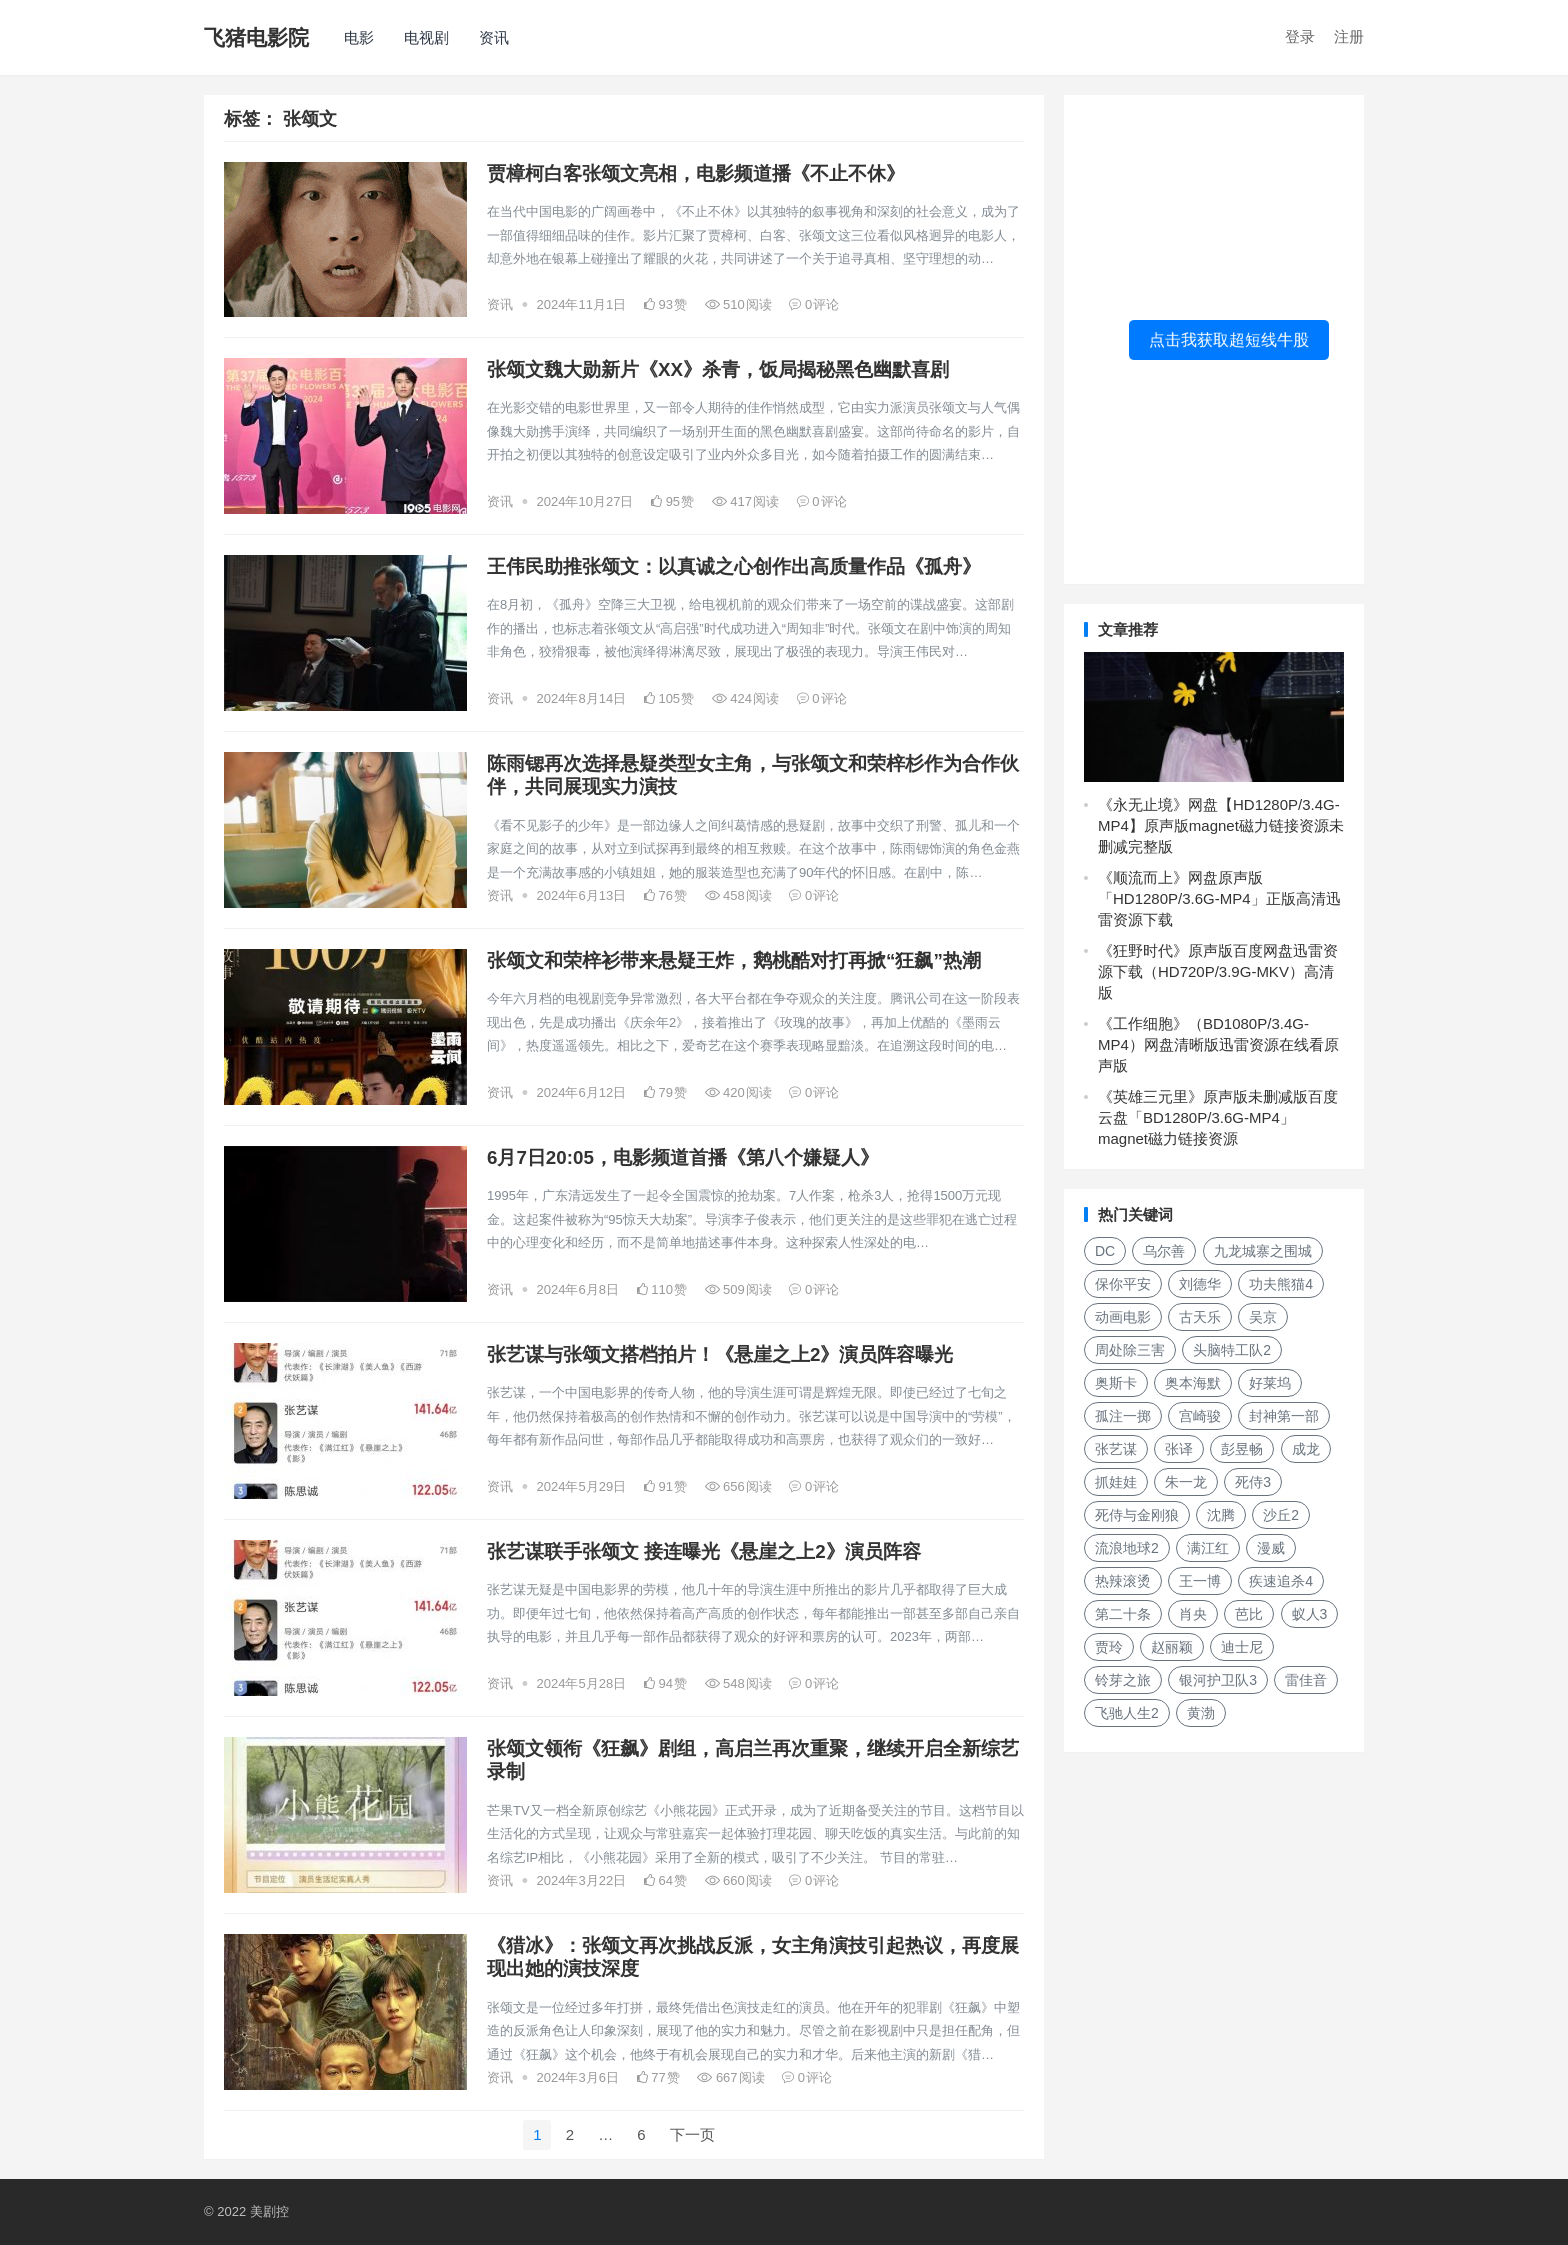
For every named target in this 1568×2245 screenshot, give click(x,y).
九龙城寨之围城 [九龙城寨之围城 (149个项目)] (1263, 1251)
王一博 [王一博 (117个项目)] (1200, 1581)
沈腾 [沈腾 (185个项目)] (1221, 1515)
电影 (359, 37)
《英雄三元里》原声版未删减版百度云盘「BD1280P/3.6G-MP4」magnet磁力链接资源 (1218, 1117)
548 (738, 1683)
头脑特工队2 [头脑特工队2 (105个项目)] (1232, 1350)
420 (738, 1092)
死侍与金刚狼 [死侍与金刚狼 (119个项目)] (1137, 1515)
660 (738, 1880)
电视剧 (426, 37)
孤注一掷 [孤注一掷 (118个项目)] (1123, 1416)
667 (730, 2077)
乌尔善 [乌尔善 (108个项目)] (1164, 1251)
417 (745, 501)
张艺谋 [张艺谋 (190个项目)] (1116, 1449)
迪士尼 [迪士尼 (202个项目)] (1242, 1647)
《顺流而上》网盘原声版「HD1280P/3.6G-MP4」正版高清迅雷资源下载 (1219, 898)
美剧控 (269, 2211)
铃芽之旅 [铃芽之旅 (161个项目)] (1123, 1680)
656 (738, 1486)
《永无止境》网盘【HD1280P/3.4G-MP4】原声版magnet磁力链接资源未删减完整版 (1221, 825)
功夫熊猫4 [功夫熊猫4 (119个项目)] (1281, 1284)
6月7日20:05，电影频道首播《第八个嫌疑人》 (683, 1157)
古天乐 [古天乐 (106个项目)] (1200, 1317)
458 (738, 895)
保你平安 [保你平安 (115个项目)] (1123, 1284)
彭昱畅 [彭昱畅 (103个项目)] (1242, 1449)
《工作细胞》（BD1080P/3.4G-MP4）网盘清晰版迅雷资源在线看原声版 (1218, 1044)
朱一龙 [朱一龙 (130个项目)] (1186, 1482)
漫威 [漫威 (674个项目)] (1271, 1548)
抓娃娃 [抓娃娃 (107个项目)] (1116, 1482)
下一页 (692, 2134)
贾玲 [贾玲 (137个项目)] (1109, 1647)
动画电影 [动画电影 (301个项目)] (1123, 1317)
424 (745, 698)
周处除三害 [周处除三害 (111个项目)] (1130, 1350)
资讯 (494, 37)
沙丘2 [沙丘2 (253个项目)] (1281, 1515)
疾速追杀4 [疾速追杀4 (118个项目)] (1281, 1581)
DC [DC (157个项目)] (1105, 1251)
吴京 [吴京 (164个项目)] (1263, 1317)
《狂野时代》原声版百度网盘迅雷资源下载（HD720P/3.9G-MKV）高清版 (1218, 971)
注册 (1349, 36)
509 (738, 1289)
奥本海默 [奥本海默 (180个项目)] (1193, 1383)
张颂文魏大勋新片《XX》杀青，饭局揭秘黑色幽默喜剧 (718, 369)
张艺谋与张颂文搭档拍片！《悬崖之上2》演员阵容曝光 (720, 1354)
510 (738, 304)
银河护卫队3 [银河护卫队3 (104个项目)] (1218, 1680)
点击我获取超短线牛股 (1229, 339)
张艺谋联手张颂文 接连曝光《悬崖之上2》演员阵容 (704, 1551)
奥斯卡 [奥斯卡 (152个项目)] (1116, 1383)
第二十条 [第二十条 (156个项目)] (1123, 1614)
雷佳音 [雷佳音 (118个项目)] (1306, 1680)
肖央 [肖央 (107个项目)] (1193, 1614)
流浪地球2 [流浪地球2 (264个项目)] (1127, 1548)
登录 (1300, 36)
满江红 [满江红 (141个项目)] (1208, 1548)
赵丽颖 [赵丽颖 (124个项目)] (1172, 1647)
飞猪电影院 (256, 37)
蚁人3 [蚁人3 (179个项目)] (1310, 1614)
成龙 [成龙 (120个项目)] (1306, 1449)
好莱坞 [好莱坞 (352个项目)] (1270, 1383)
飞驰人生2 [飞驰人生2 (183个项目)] (1127, 1713)
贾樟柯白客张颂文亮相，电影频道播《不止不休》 (696, 173)
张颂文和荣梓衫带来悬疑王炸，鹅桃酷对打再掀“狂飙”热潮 (734, 960)
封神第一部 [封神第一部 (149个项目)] (1284, 1416)
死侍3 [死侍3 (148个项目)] (1253, 1482)
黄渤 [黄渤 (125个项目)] (1201, 1713)
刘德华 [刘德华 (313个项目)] (1200, 1284)
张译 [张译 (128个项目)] (1179, 1449)
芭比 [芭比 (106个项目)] (1249, 1614)
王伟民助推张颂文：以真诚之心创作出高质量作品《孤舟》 (734, 566)
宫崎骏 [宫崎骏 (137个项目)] (1200, 1416)
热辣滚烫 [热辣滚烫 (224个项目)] (1123, 1581)
